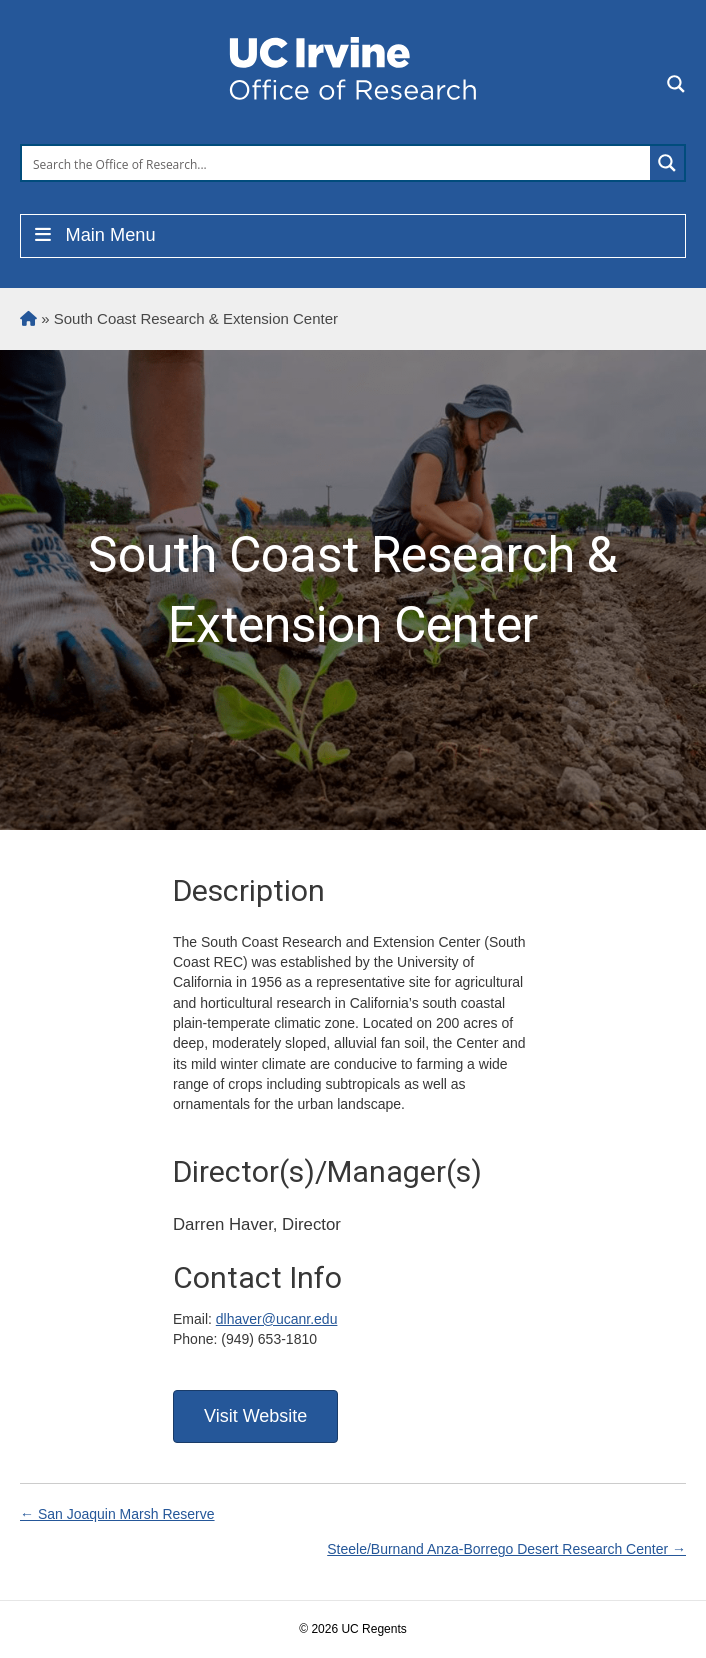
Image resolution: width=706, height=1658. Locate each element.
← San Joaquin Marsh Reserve (117, 1514)
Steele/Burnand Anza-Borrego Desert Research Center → (506, 1549)
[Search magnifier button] (667, 163)
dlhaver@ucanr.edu (277, 1319)
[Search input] (337, 163)
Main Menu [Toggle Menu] (93, 235)
